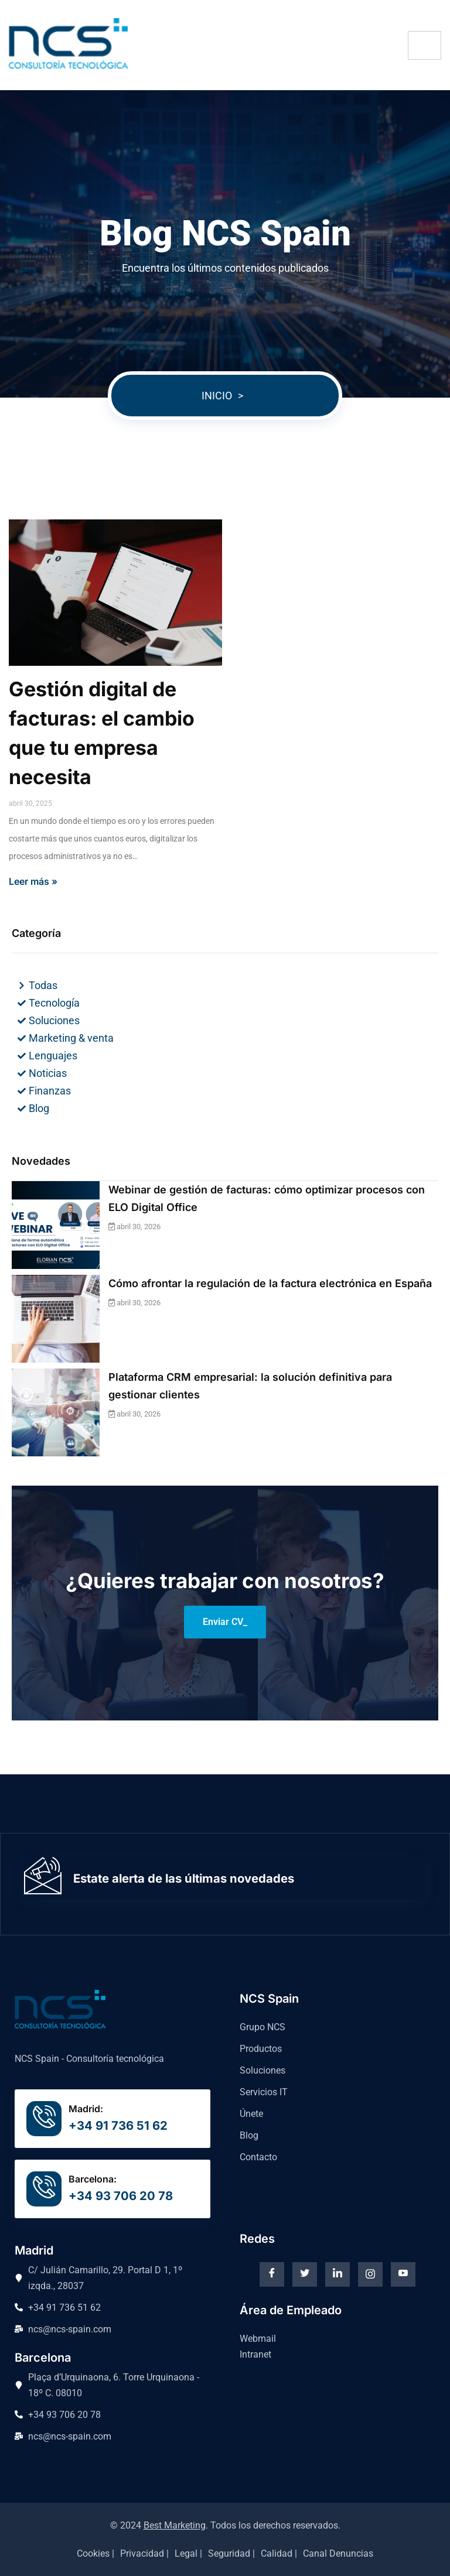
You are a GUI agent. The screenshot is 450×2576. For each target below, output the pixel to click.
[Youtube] (403, 2274)
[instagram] (370, 2274)
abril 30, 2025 (30, 803)
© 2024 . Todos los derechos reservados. (225, 2525)
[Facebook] (272, 2274)
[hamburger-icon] (424, 45)
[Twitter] (304, 2274)
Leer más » (33, 881)
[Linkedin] (337, 2274)
